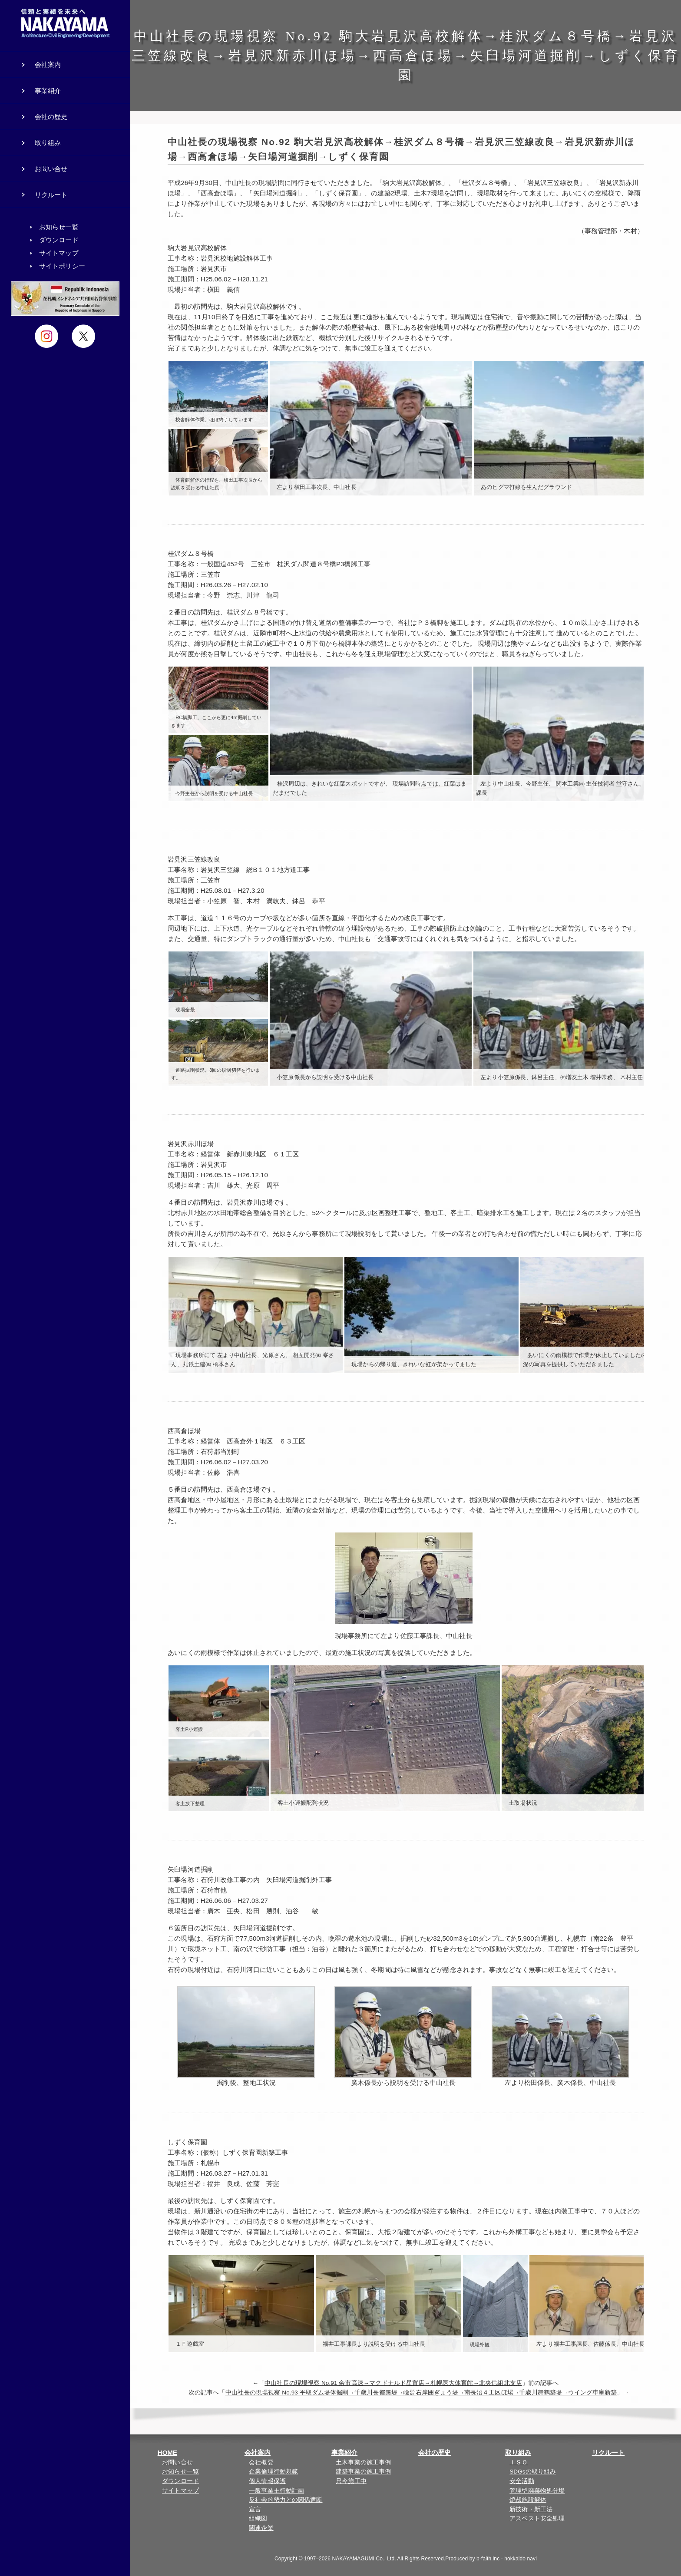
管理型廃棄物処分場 (537, 2490)
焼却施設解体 (527, 2500)
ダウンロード (180, 2481)
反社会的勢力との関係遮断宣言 (285, 2505)
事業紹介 (344, 2452)
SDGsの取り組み (532, 2471)
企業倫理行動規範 (273, 2471)
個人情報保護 (267, 2481)
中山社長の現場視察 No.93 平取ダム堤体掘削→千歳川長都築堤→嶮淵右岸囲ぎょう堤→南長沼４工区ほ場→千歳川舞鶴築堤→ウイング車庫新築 (421, 2392)
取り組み (518, 2452)
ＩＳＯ (518, 2462)
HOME (167, 2452)
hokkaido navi (520, 2559)
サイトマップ (180, 2490)
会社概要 (261, 2462)
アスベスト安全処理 (537, 2518)
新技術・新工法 (530, 2509)
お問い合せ (177, 2462)
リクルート (608, 2452)
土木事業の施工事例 (363, 2462)
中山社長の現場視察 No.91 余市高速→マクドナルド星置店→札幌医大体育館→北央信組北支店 (393, 2383)
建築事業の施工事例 (363, 2471)
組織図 (258, 2518)
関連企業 (261, 2528)
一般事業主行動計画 (276, 2490)
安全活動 (521, 2481)
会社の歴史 (434, 2452)
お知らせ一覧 (180, 2471)
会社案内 (258, 2452)
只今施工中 (351, 2481)
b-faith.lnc (487, 2559)
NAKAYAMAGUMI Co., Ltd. (364, 2559)
